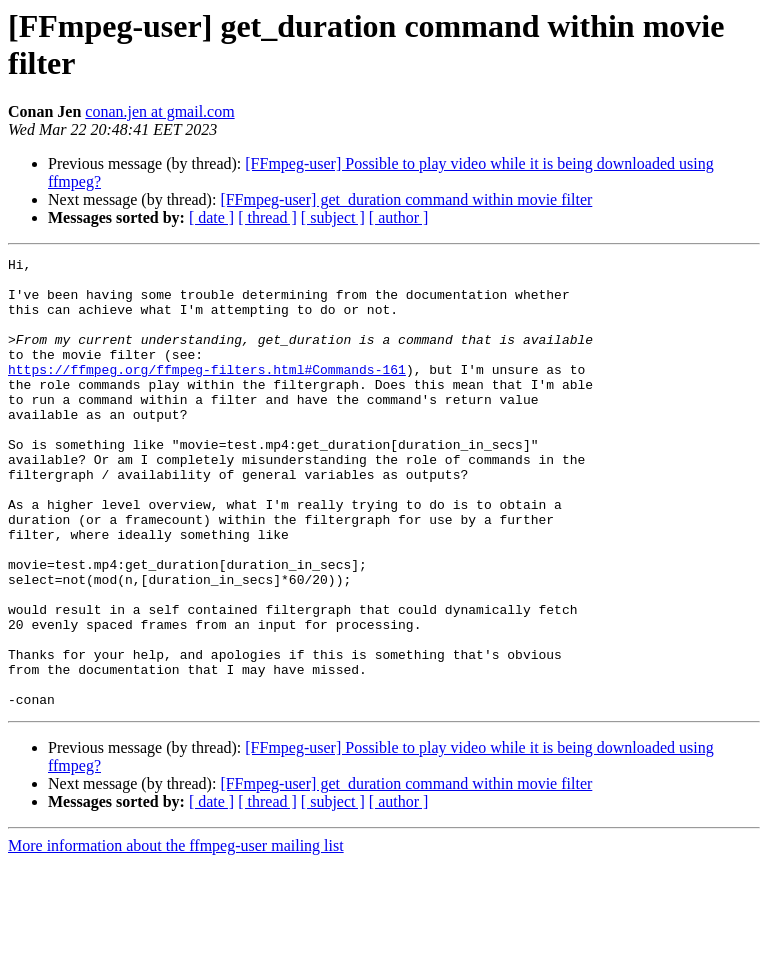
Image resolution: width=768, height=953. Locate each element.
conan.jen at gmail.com (159, 111)
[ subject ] (333, 217)
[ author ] (399, 217)
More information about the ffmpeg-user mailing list (176, 935)
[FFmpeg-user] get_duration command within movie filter (406, 199)
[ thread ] (267, 217)
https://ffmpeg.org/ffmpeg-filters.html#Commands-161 (207, 393)
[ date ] (211, 217)
